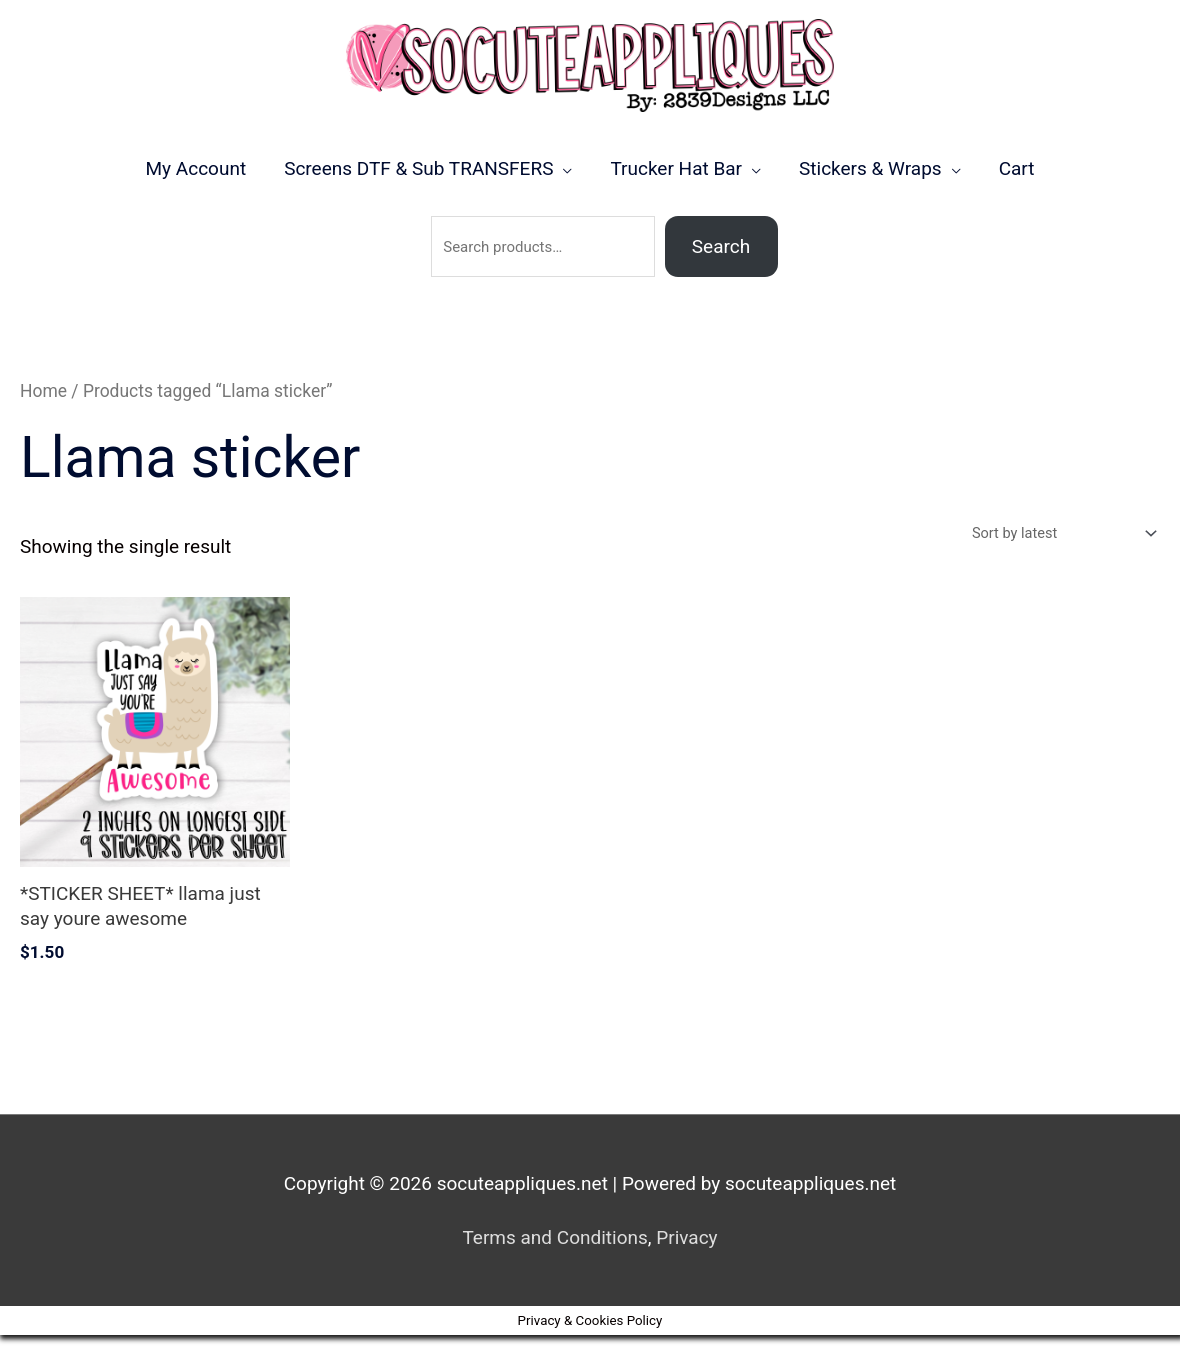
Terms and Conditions (554, 1260)
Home (43, 412)
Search (721, 267)
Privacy (686, 1260)
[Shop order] (1057, 555)
